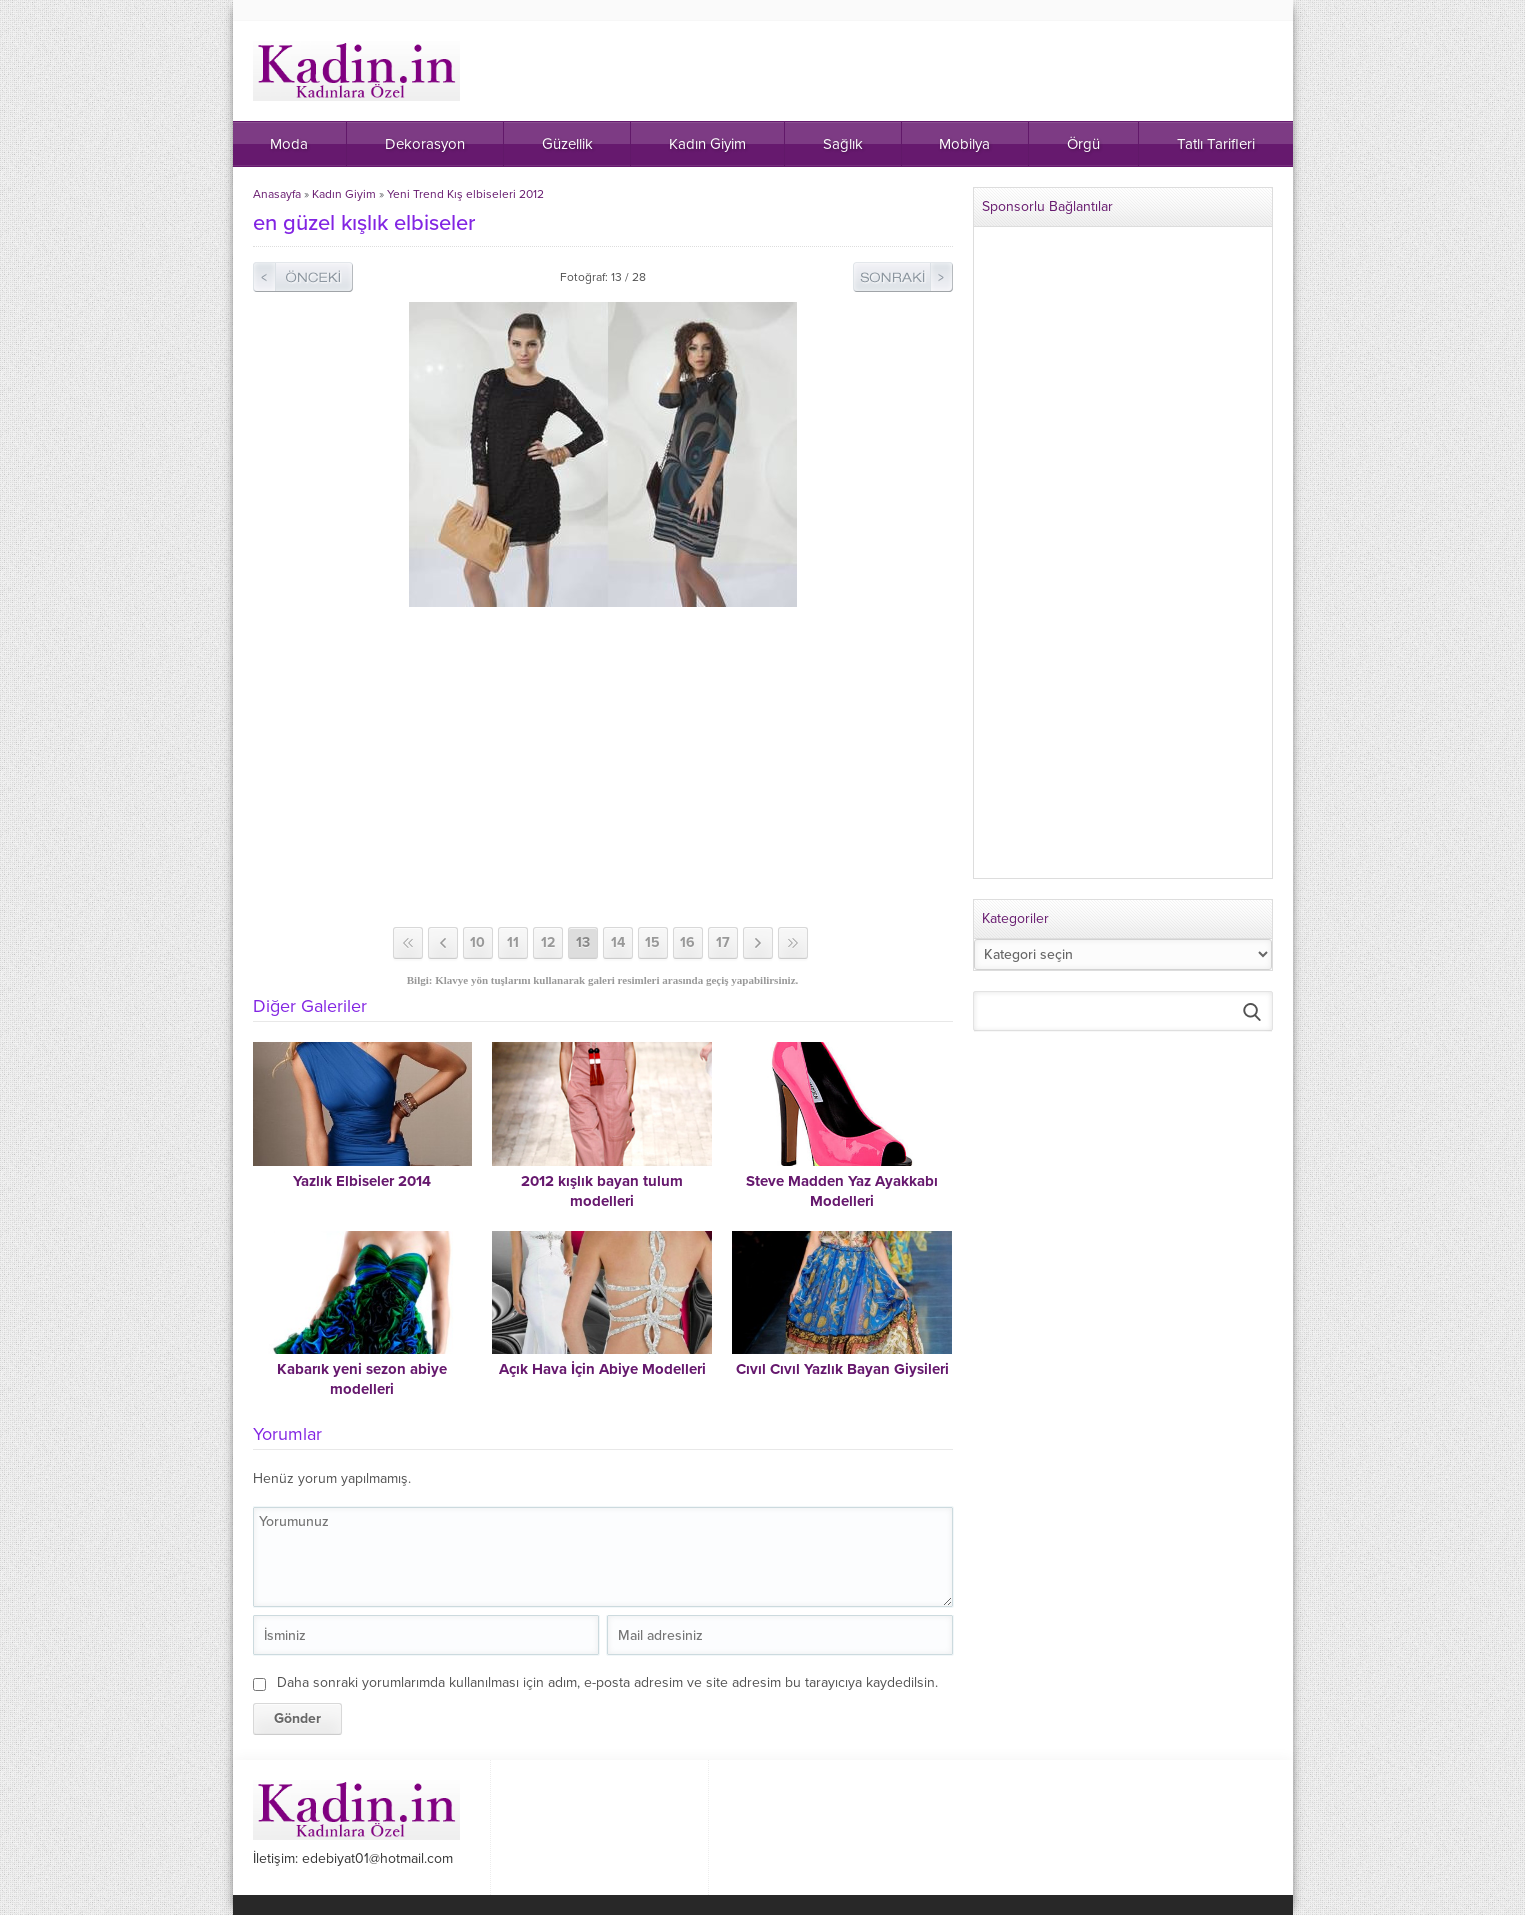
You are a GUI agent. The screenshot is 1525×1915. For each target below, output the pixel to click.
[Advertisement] (603, 767)
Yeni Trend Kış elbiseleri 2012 (465, 194)
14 (618, 942)
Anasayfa (277, 194)
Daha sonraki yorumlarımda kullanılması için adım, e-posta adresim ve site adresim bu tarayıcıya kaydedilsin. (607, 1682)
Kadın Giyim (344, 194)
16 (687, 942)
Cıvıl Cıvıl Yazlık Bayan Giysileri (842, 1369)
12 (548, 942)
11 (513, 942)
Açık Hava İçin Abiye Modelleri (602, 1369)
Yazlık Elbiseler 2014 (362, 1181)
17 (723, 942)
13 (583, 942)
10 (477, 942)
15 (652, 942)
